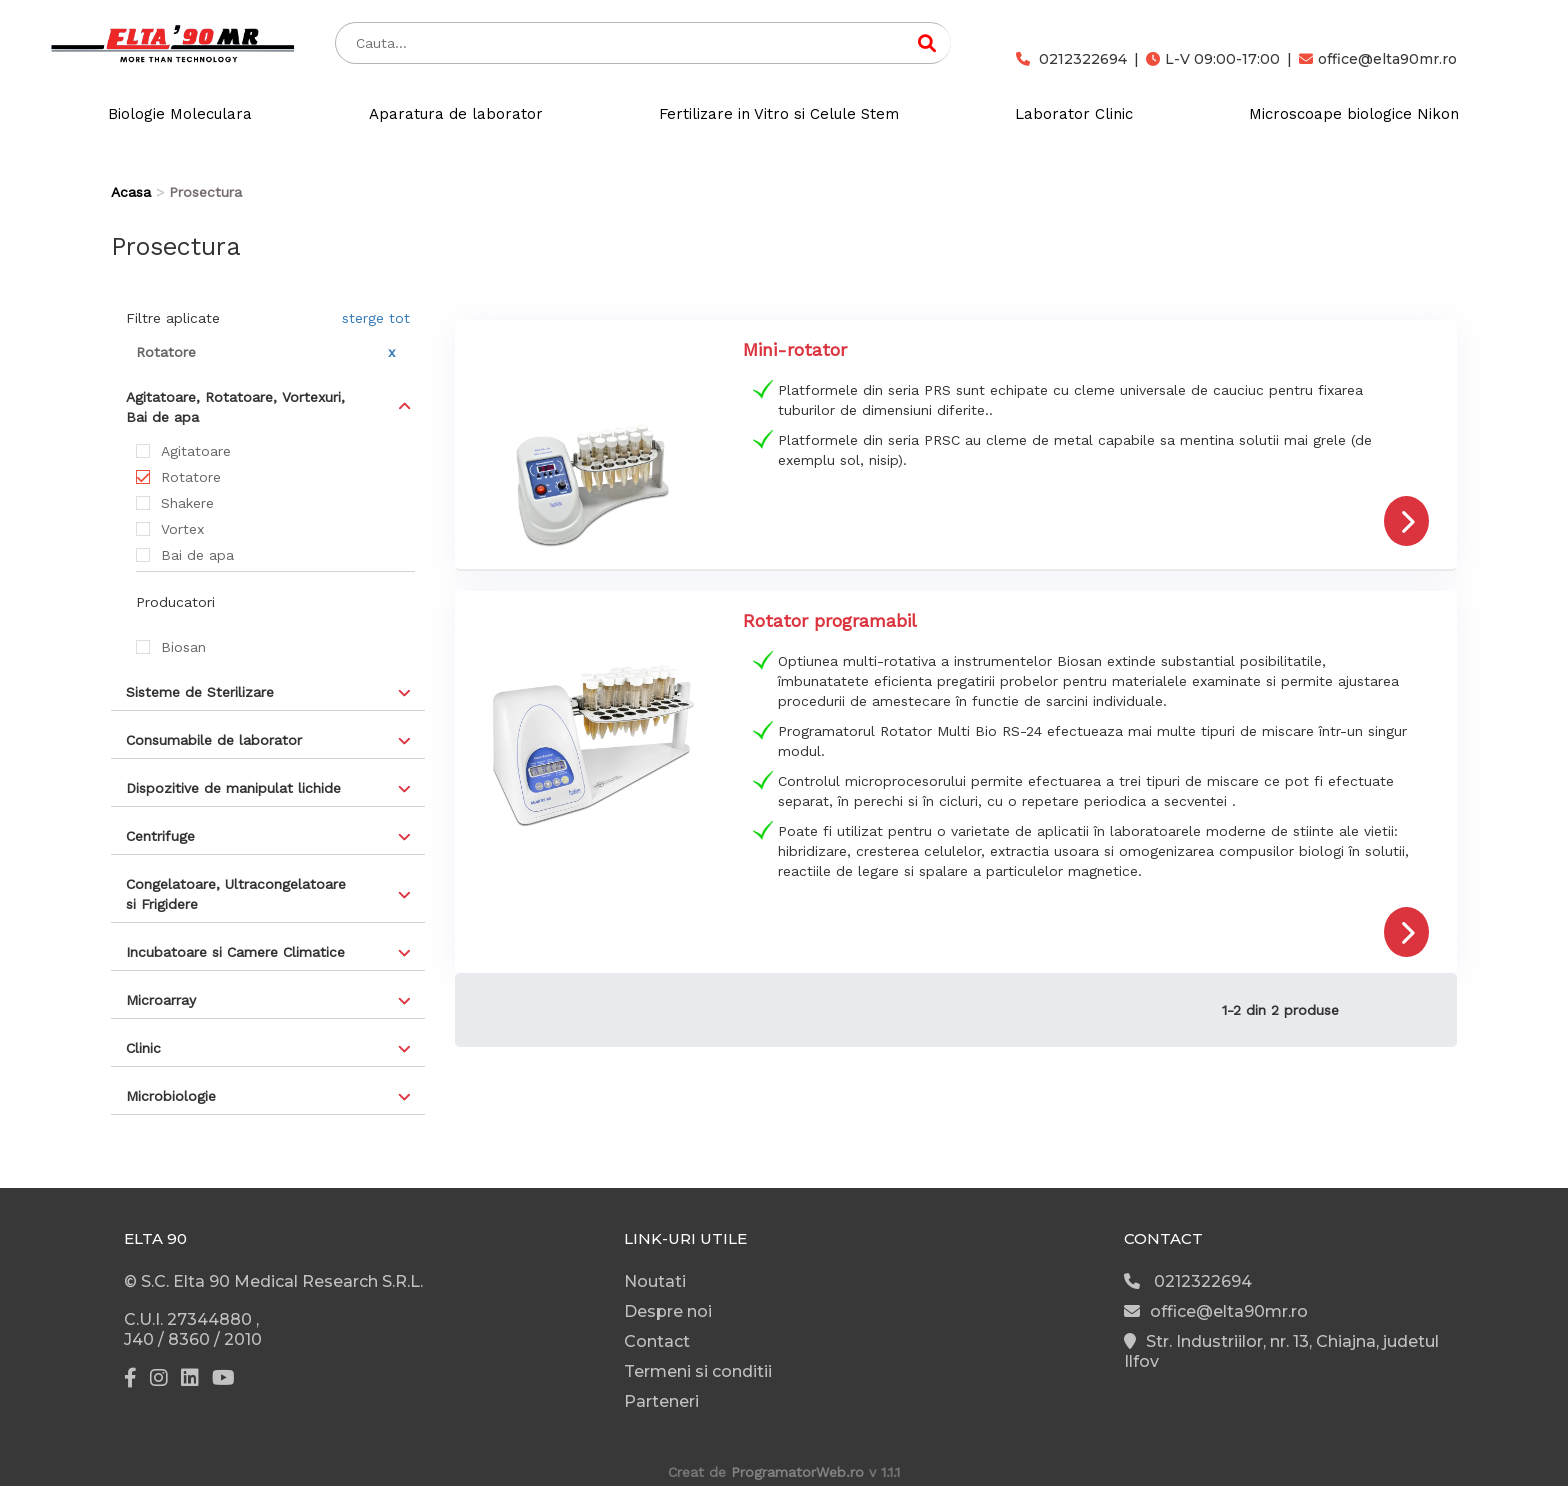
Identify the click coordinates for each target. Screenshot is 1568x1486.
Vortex (182, 529)
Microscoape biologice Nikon (1354, 114)
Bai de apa (197, 555)
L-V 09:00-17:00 (1213, 59)
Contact (657, 1341)
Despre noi (668, 1311)
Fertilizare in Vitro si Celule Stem (779, 114)
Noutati (655, 1281)
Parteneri (661, 1401)
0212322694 (1071, 59)
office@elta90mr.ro (1378, 59)
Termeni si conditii (698, 1371)
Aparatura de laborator (456, 114)
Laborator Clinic (1074, 114)
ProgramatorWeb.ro (797, 1472)
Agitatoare (196, 451)
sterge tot (376, 318)
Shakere (187, 503)
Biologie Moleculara (180, 114)
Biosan (183, 647)
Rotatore (191, 477)
